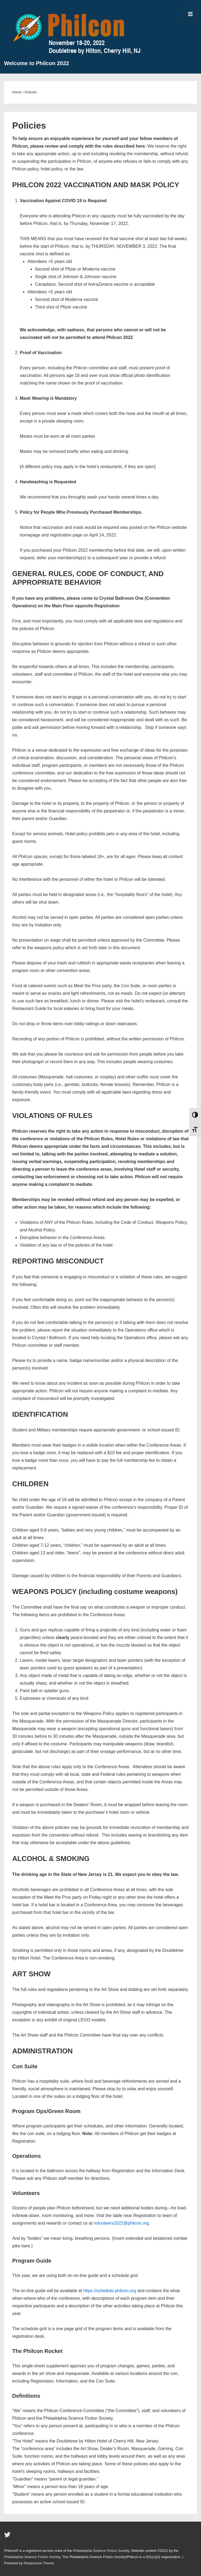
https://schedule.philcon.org (109, 2290)
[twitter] (8, 2536)
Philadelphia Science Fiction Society (101, 2551)
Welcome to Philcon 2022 (36, 63)
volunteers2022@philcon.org (121, 2223)
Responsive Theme (39, 2563)
